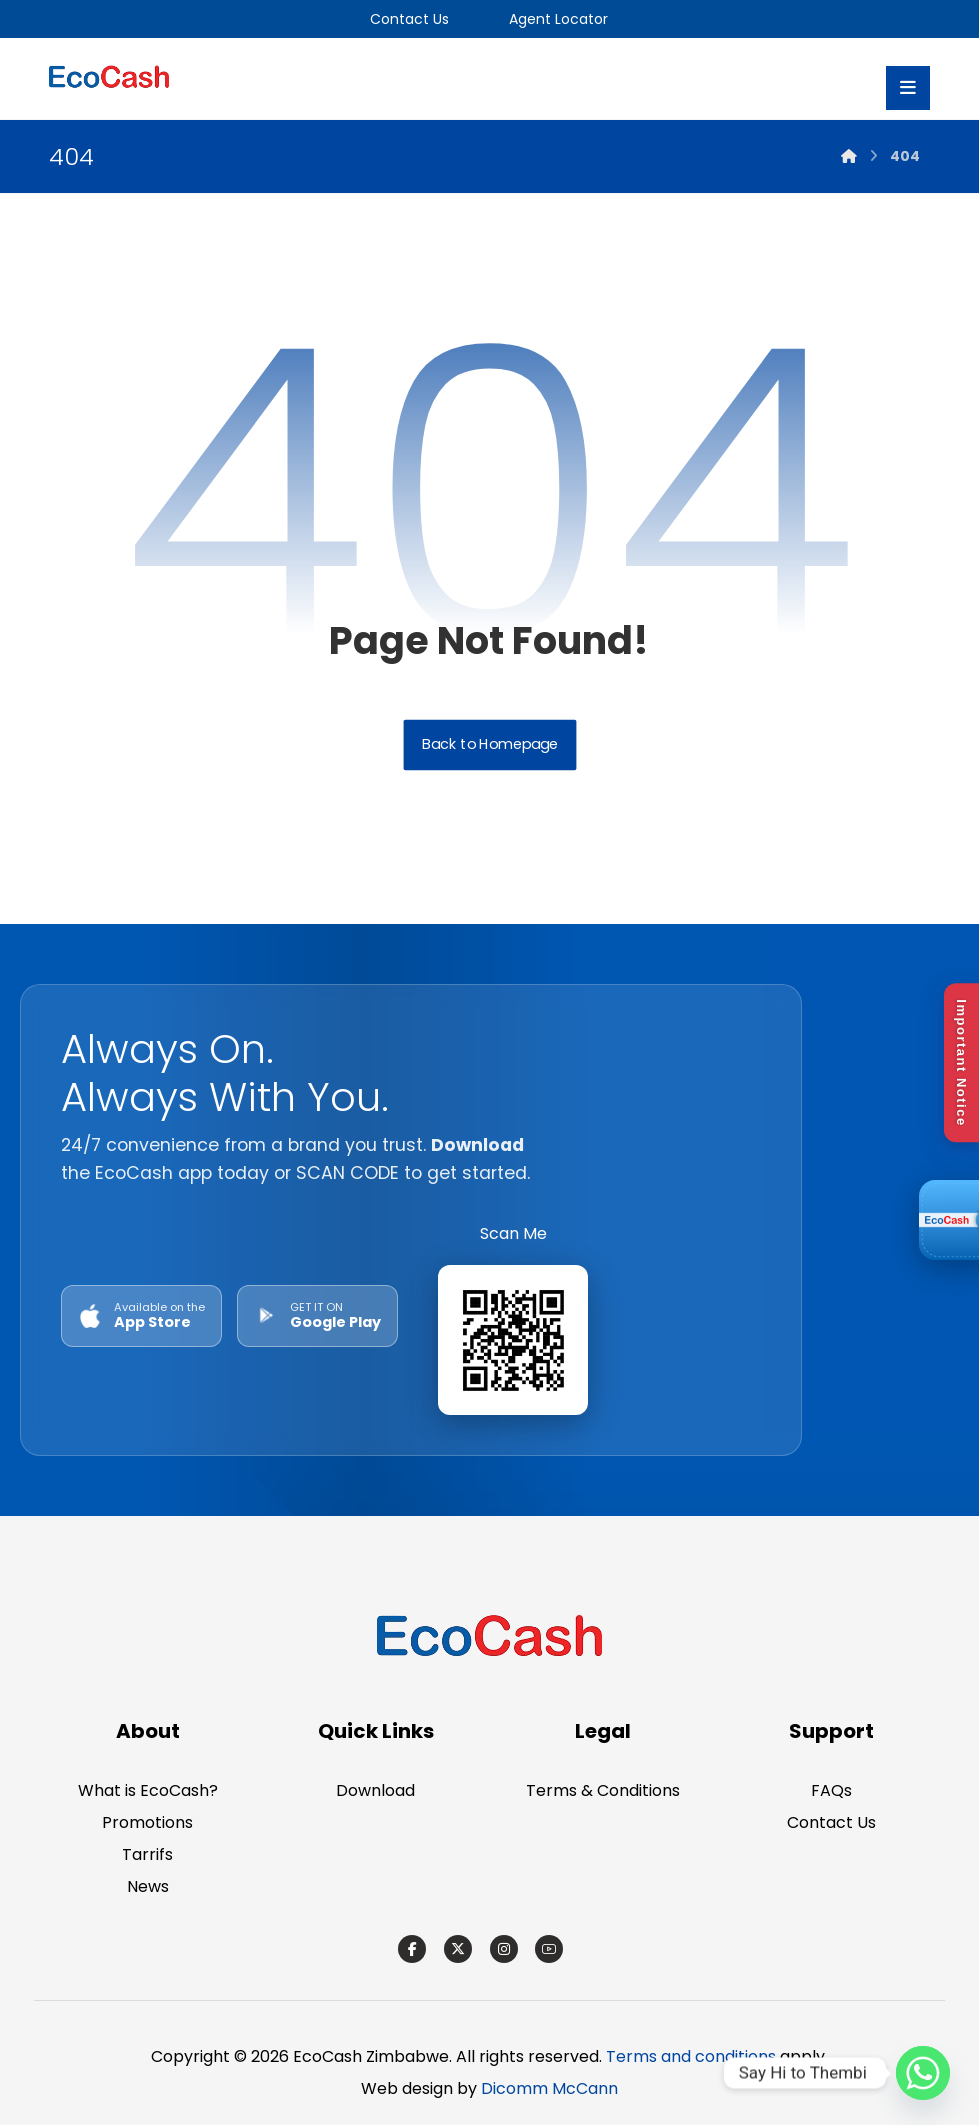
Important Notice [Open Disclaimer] (961, 1062)
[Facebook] (412, 1949)
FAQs (831, 1790)
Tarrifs (147, 1854)
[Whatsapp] (923, 2073)
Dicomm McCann (549, 2088)
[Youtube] (549, 1949)
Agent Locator (556, 19)
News (148, 1886)
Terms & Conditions (603, 1790)
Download (375, 1790)
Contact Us (409, 19)
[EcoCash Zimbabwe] (489, 1639)
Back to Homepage (489, 745)
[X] (458, 1949)
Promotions (147, 1822)
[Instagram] (504, 1949)
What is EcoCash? (148, 1790)
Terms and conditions (691, 2056)
